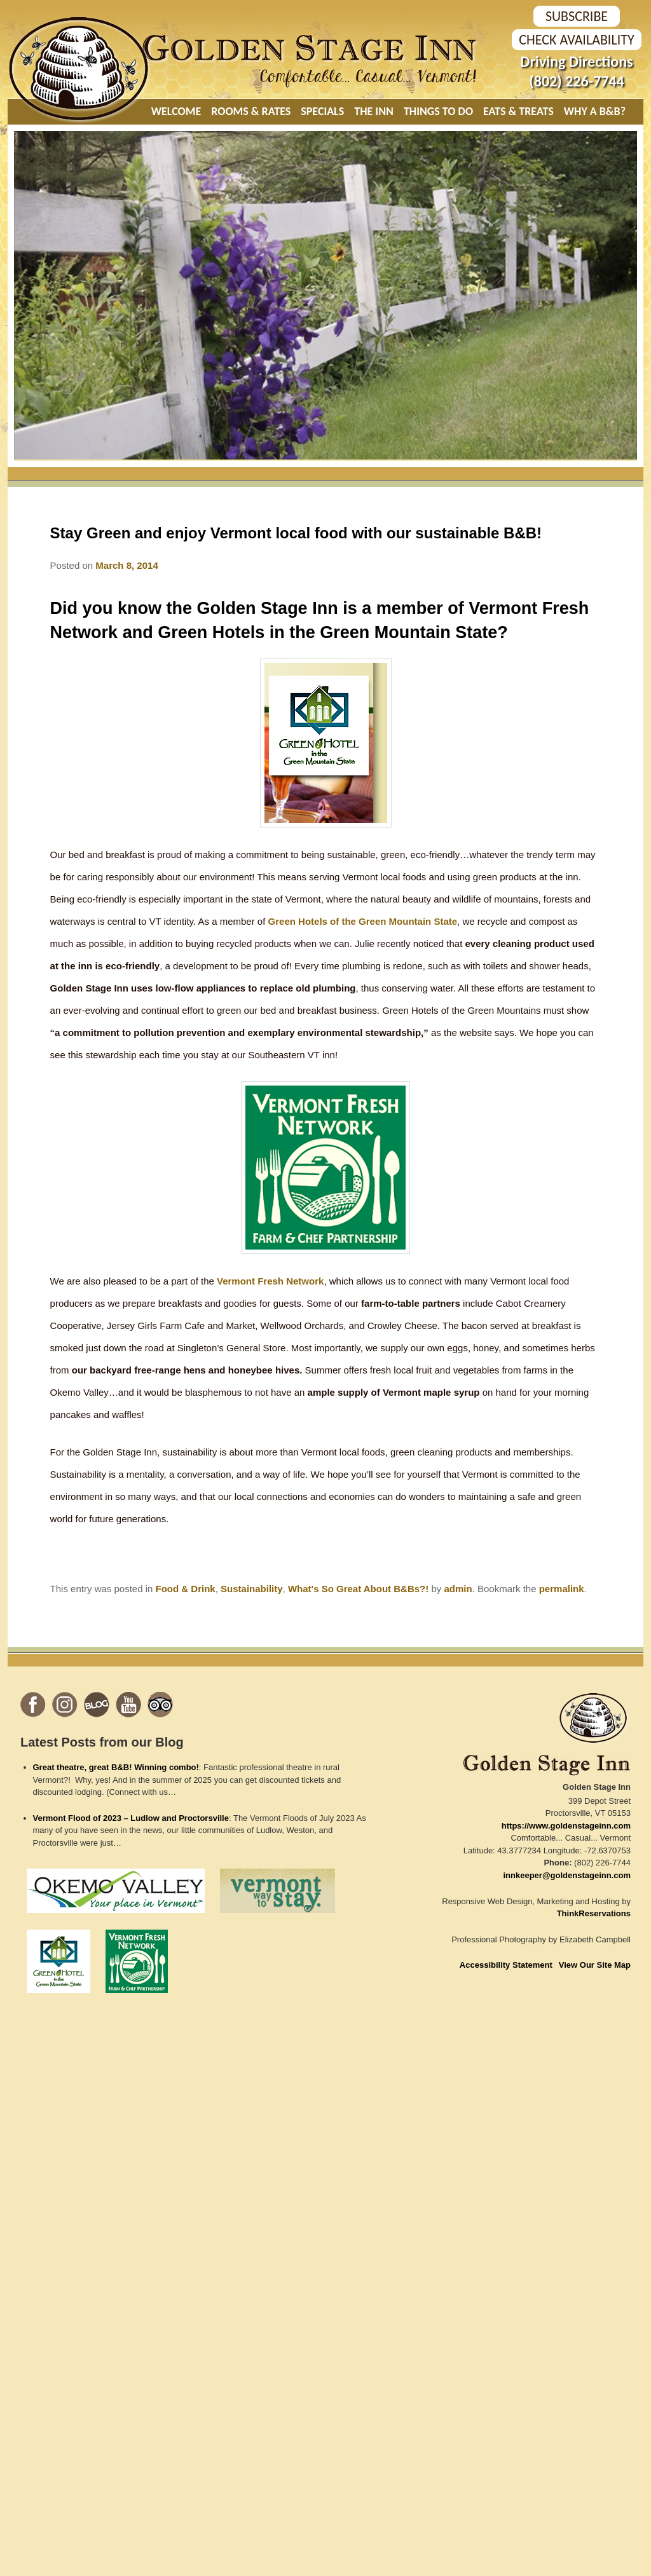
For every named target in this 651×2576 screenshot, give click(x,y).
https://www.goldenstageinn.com (566, 1825)
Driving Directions (576, 61)
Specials (322, 111)
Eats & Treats (518, 111)
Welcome (176, 111)
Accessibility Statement (506, 1965)
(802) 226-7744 (576, 81)
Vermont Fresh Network (270, 1281)
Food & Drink (186, 1588)
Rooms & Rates (251, 111)
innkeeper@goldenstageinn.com (567, 1875)
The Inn (374, 111)
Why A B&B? (595, 111)
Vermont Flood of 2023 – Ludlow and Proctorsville (131, 1818)
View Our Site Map (595, 1965)
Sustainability (252, 1588)
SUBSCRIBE (576, 16)
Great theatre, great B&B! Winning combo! (116, 1767)
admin (458, 1588)
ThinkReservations (594, 1913)
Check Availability (576, 39)
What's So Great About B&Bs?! (358, 1588)
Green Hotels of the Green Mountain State (363, 921)
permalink (561, 1588)
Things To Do (438, 111)
